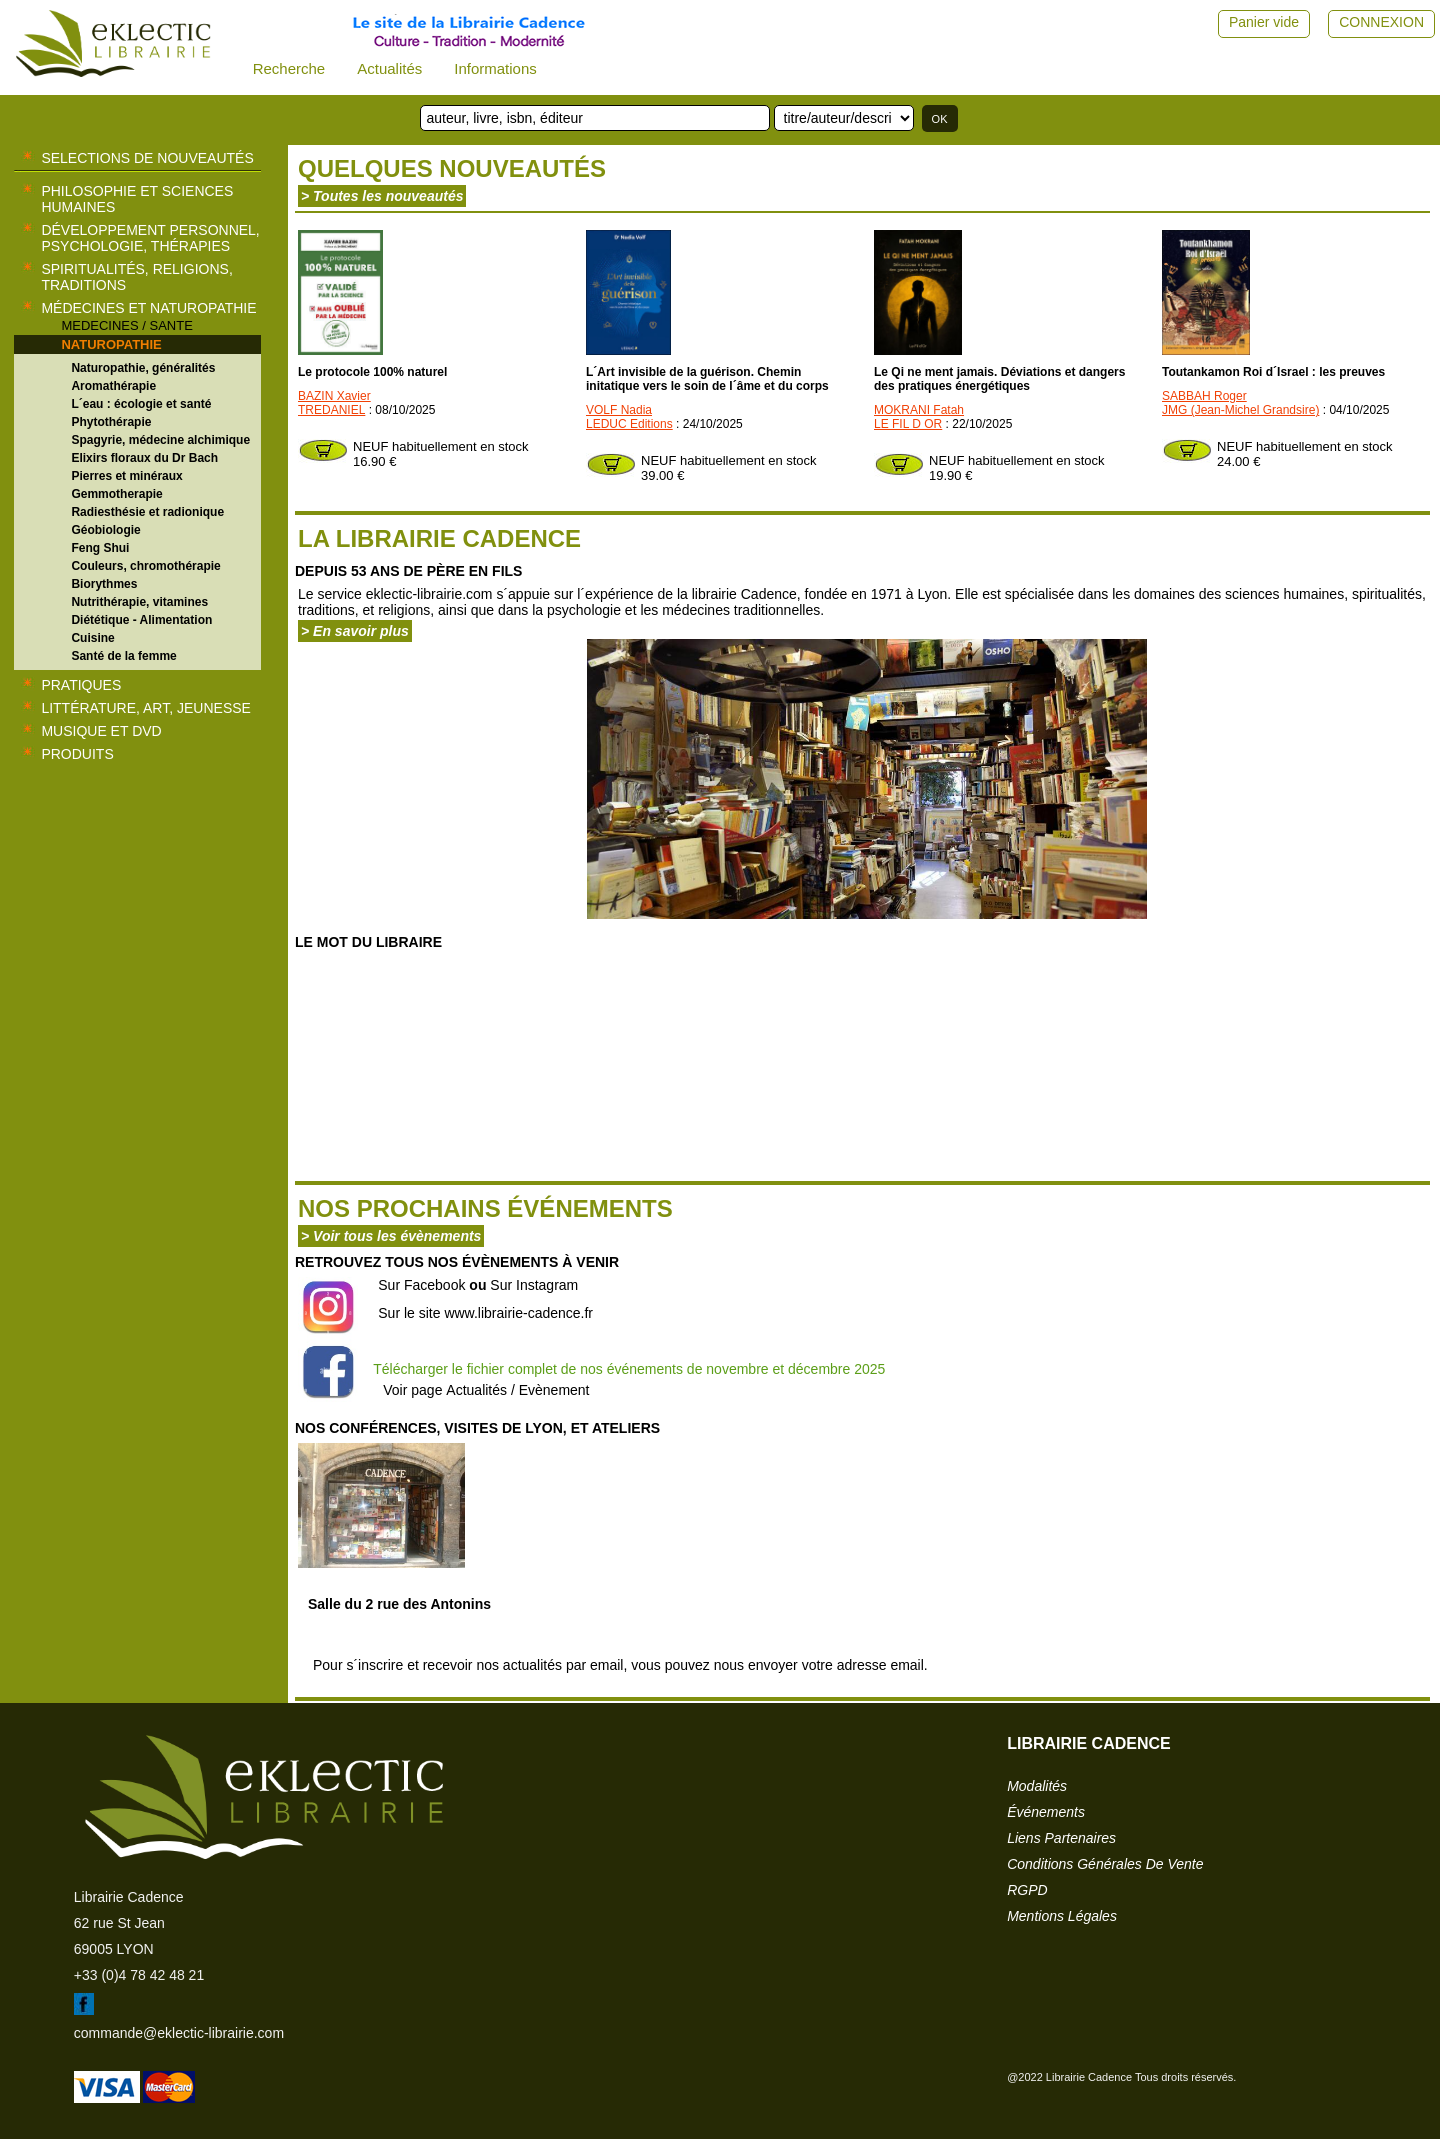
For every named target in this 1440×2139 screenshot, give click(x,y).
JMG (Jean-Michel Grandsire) (1240, 410)
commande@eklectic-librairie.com (179, 2033)
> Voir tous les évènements (391, 1236)
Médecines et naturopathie (148, 308)
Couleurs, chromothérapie (145, 566)
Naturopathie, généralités (143, 368)
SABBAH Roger (1204, 396)
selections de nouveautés (147, 158)
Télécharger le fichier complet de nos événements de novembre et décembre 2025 (629, 1369)
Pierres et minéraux (126, 476)
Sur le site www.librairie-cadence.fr (485, 1313)
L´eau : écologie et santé (141, 404)
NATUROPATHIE (111, 344)
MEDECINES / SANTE (126, 325)
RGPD (1027, 1890)
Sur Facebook (421, 1285)
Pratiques (81, 685)
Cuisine (92, 638)
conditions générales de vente (1105, 1864)
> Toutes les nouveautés (382, 196)
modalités (1037, 1786)
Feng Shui (100, 548)
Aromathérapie (113, 386)
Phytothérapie (111, 422)
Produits (77, 754)
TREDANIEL (331, 410)
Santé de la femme (123, 656)
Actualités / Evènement (517, 1390)
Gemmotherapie (116, 494)
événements (1046, 1812)
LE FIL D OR (908, 424)
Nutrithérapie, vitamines (139, 602)
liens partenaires (1061, 1838)
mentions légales (1062, 1916)
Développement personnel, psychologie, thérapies (150, 238)
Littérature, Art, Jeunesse (146, 708)
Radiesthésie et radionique (147, 512)
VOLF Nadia (619, 410)
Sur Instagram (534, 1285)
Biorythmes (104, 584)
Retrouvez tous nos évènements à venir (457, 1262)
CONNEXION (1381, 22)
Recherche (289, 68)
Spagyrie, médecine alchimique (160, 440)
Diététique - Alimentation (141, 620)
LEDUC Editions (629, 424)
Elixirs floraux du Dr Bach (144, 458)
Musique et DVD (101, 731)
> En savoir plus (355, 631)
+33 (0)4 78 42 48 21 (139, 1975)
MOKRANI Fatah (919, 410)
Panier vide (1264, 22)
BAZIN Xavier (334, 396)
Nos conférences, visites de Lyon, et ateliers (477, 1428)
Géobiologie (105, 530)
